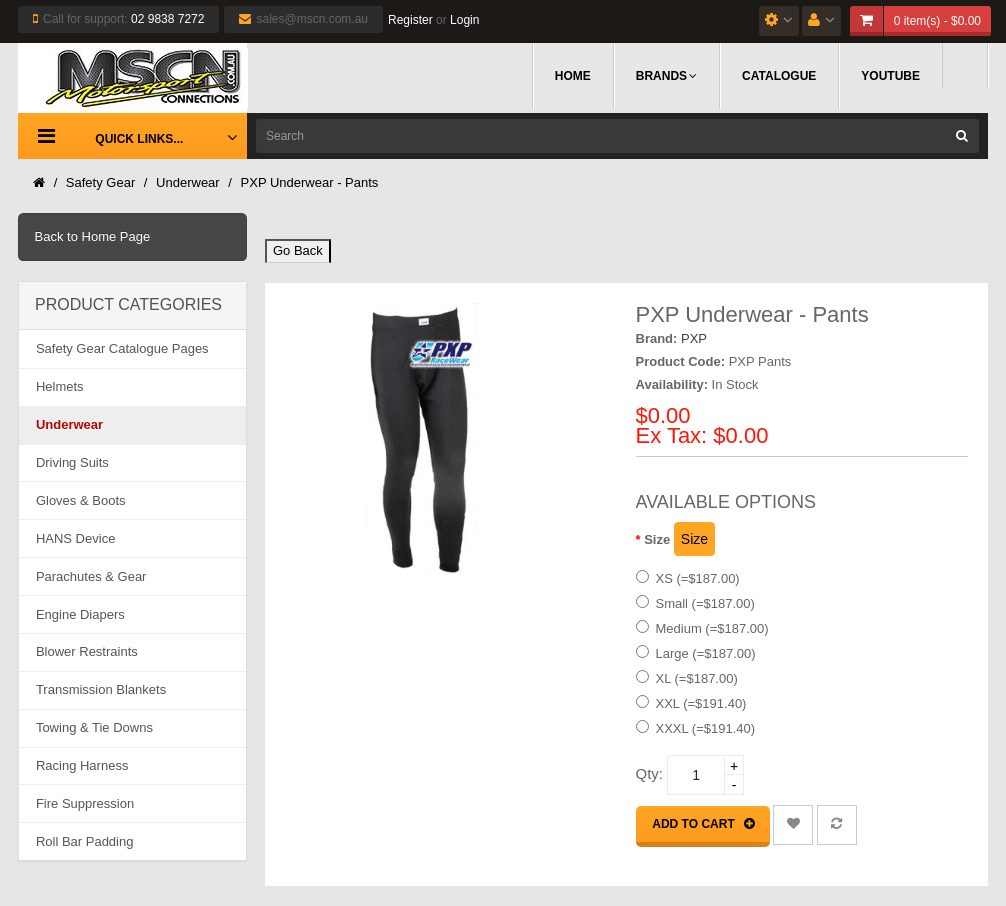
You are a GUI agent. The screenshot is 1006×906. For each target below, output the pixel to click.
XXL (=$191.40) (701, 703)
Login (464, 20)
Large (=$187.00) (706, 653)
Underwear (188, 182)
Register (410, 20)
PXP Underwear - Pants (310, 182)
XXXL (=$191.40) (706, 728)
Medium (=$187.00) (712, 628)
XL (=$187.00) (697, 678)
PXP (694, 338)
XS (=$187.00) (698, 578)
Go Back (298, 250)
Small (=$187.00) (705, 603)
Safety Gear (100, 182)
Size (657, 539)
